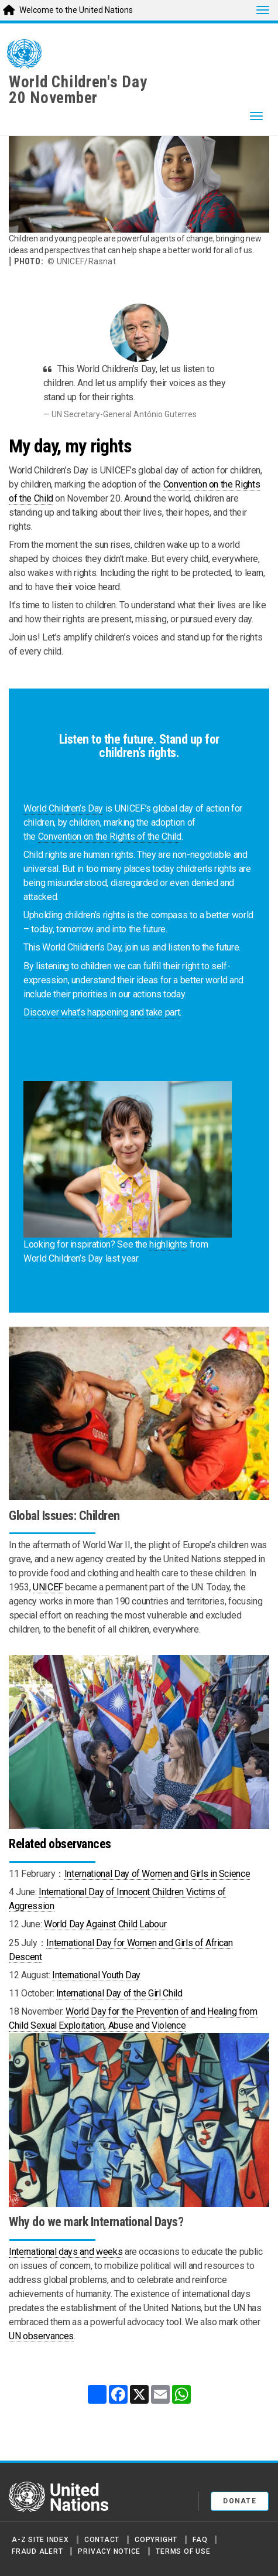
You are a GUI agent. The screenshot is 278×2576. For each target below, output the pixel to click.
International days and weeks (65, 2251)
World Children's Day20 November (78, 90)
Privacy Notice (109, 2551)
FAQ (200, 2540)
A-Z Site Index (40, 2540)
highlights (168, 1244)
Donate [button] (239, 2501)
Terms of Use (183, 2551)
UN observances (41, 2336)
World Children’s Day (63, 808)
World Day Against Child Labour (105, 1924)
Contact (101, 2540)
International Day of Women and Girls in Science (157, 1873)
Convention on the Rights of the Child (109, 836)
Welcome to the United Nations (76, 10)
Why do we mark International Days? (96, 2221)
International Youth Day (96, 1975)
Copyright (156, 2540)
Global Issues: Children (64, 1515)
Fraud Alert (37, 2551)
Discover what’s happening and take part (101, 1012)
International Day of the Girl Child (119, 1993)
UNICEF (48, 1587)
